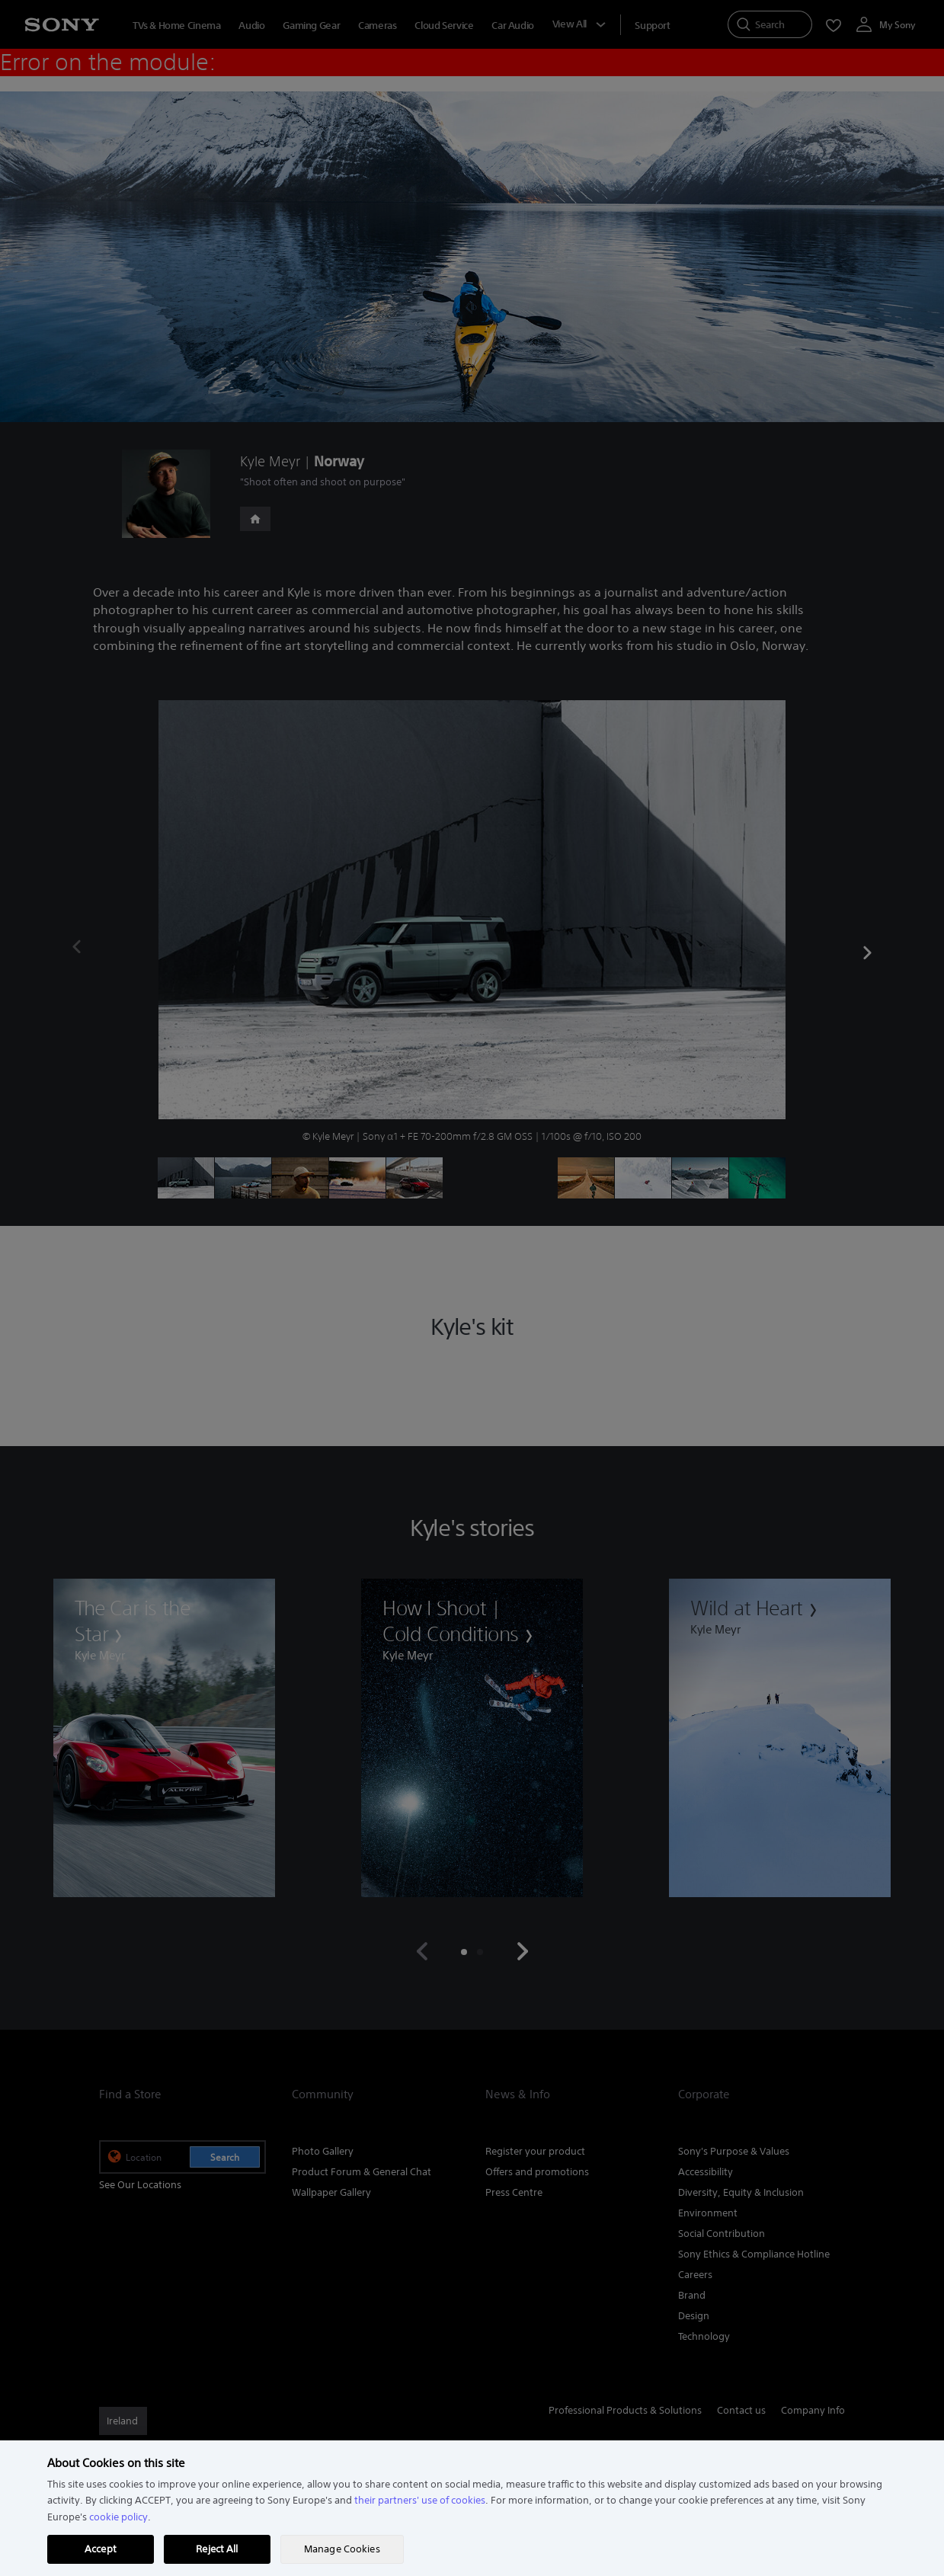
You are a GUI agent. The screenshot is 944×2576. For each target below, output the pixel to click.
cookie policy (118, 2516)
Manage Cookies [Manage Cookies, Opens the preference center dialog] (342, 2548)
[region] (472, 2508)
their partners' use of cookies (419, 2500)
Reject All (217, 2548)
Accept (101, 2548)
